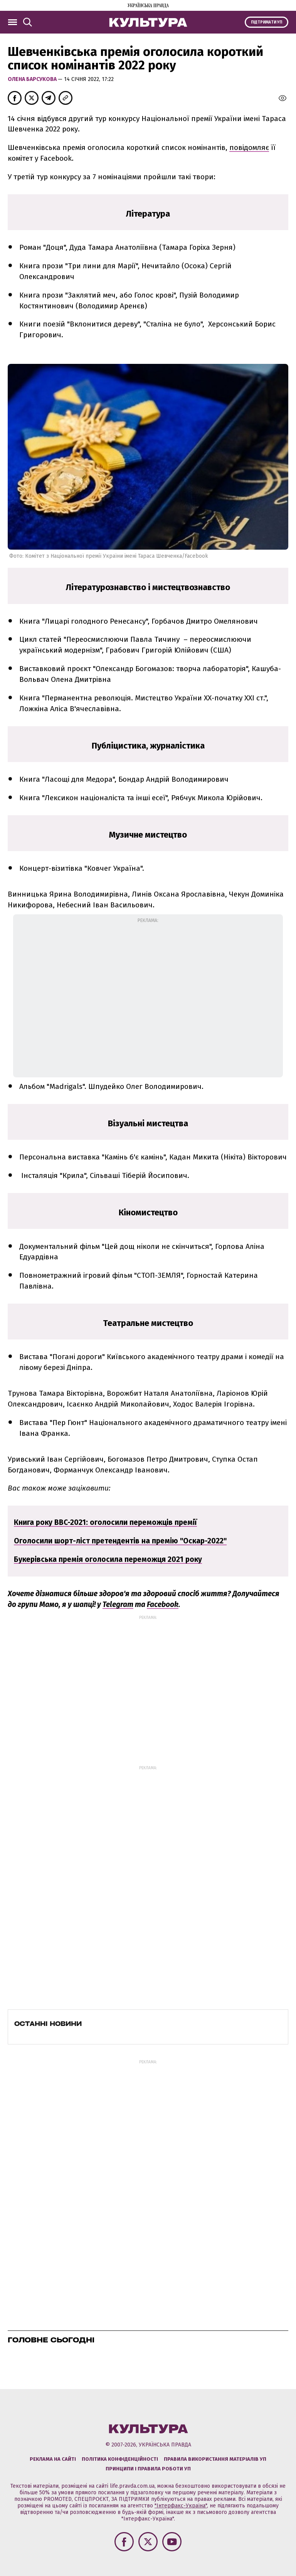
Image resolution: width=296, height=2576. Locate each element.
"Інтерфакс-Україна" (181, 2505)
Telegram (118, 1604)
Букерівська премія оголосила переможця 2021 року (108, 1559)
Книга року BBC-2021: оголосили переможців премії (105, 1522)
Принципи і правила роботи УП (148, 2469)
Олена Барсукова (33, 79)
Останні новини (48, 2023)
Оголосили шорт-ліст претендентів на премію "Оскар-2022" (120, 1540)
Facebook (162, 1604)
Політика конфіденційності (120, 2459)
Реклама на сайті (53, 2459)
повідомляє (249, 147)
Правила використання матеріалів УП (215, 2459)
